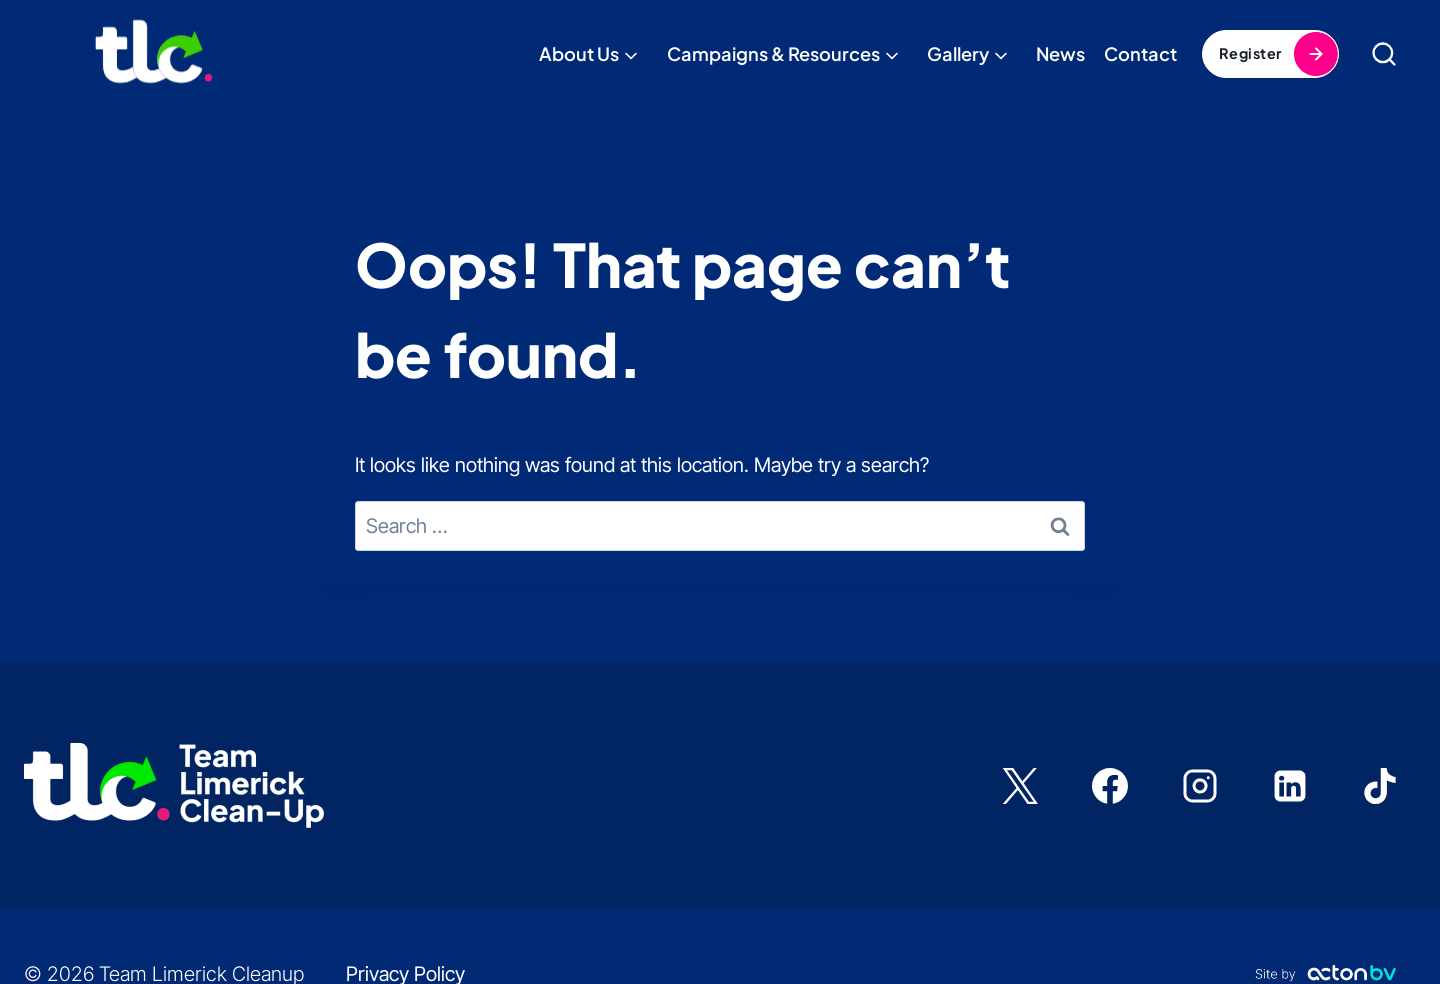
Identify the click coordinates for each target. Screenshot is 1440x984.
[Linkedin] (1290, 786)
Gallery (958, 53)
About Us (579, 53)
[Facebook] (1110, 786)
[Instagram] (1200, 786)
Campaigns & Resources (773, 53)
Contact (1140, 53)
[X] (1020, 786)
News (1060, 53)
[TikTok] (1380, 786)
